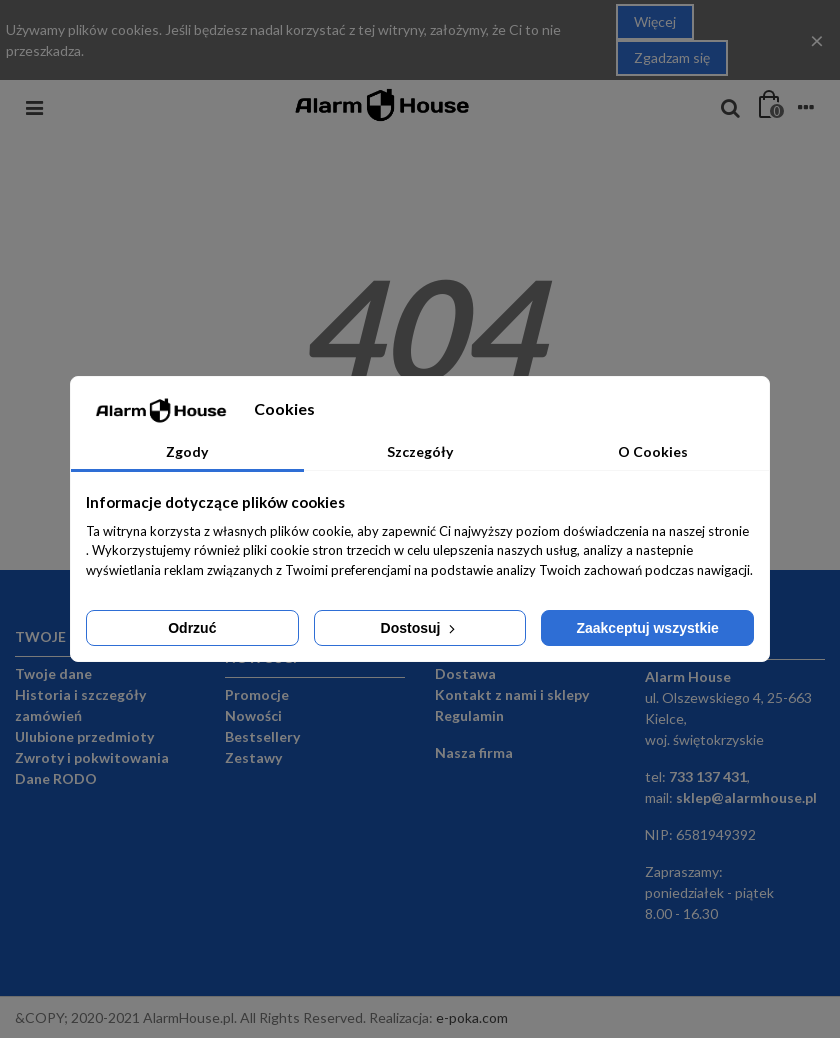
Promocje (257, 694)
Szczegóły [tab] (420, 451)
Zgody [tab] (187, 451)
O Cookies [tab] (653, 451)
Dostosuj (420, 628)
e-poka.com (472, 1017)
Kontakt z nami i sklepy (512, 694)
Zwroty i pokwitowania (92, 757)
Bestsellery (262, 736)
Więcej (655, 21)
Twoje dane (53, 673)
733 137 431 (708, 776)
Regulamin (469, 715)
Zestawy (253, 757)
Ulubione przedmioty (84, 736)
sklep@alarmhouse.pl (746, 797)
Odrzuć (192, 628)
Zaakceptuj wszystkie (647, 628)
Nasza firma (474, 752)
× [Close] (817, 39)
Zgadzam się (672, 57)
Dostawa (465, 673)
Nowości (253, 715)
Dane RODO (56, 778)
